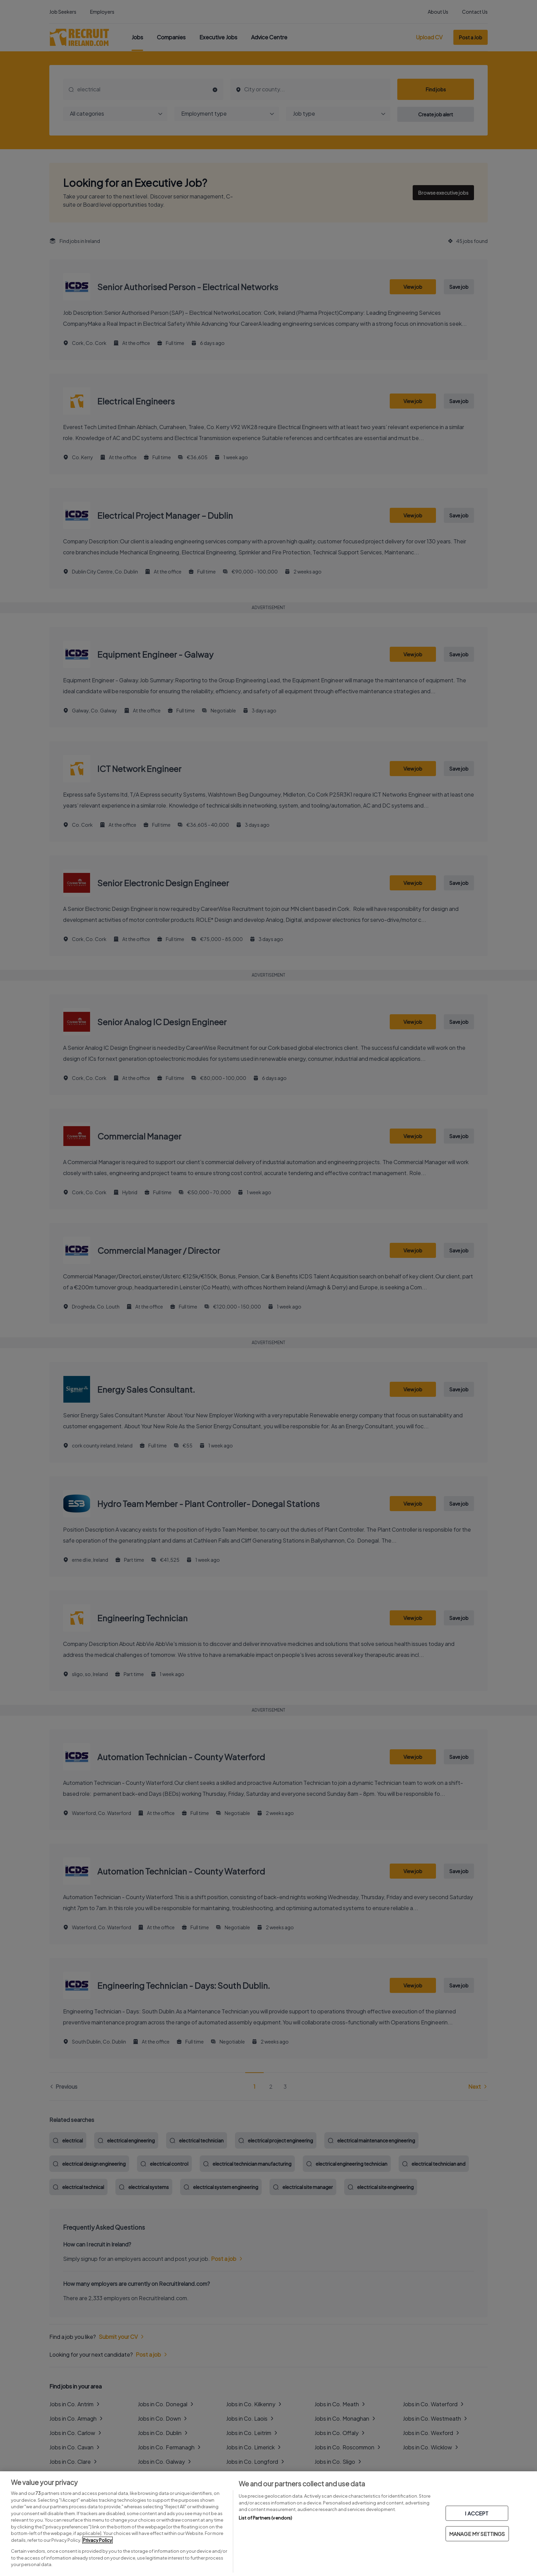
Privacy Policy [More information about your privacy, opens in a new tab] (97, 2540)
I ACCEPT (476, 2513)
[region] (268, 2523)
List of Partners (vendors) (265, 2518)
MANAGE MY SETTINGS (477, 2533)
